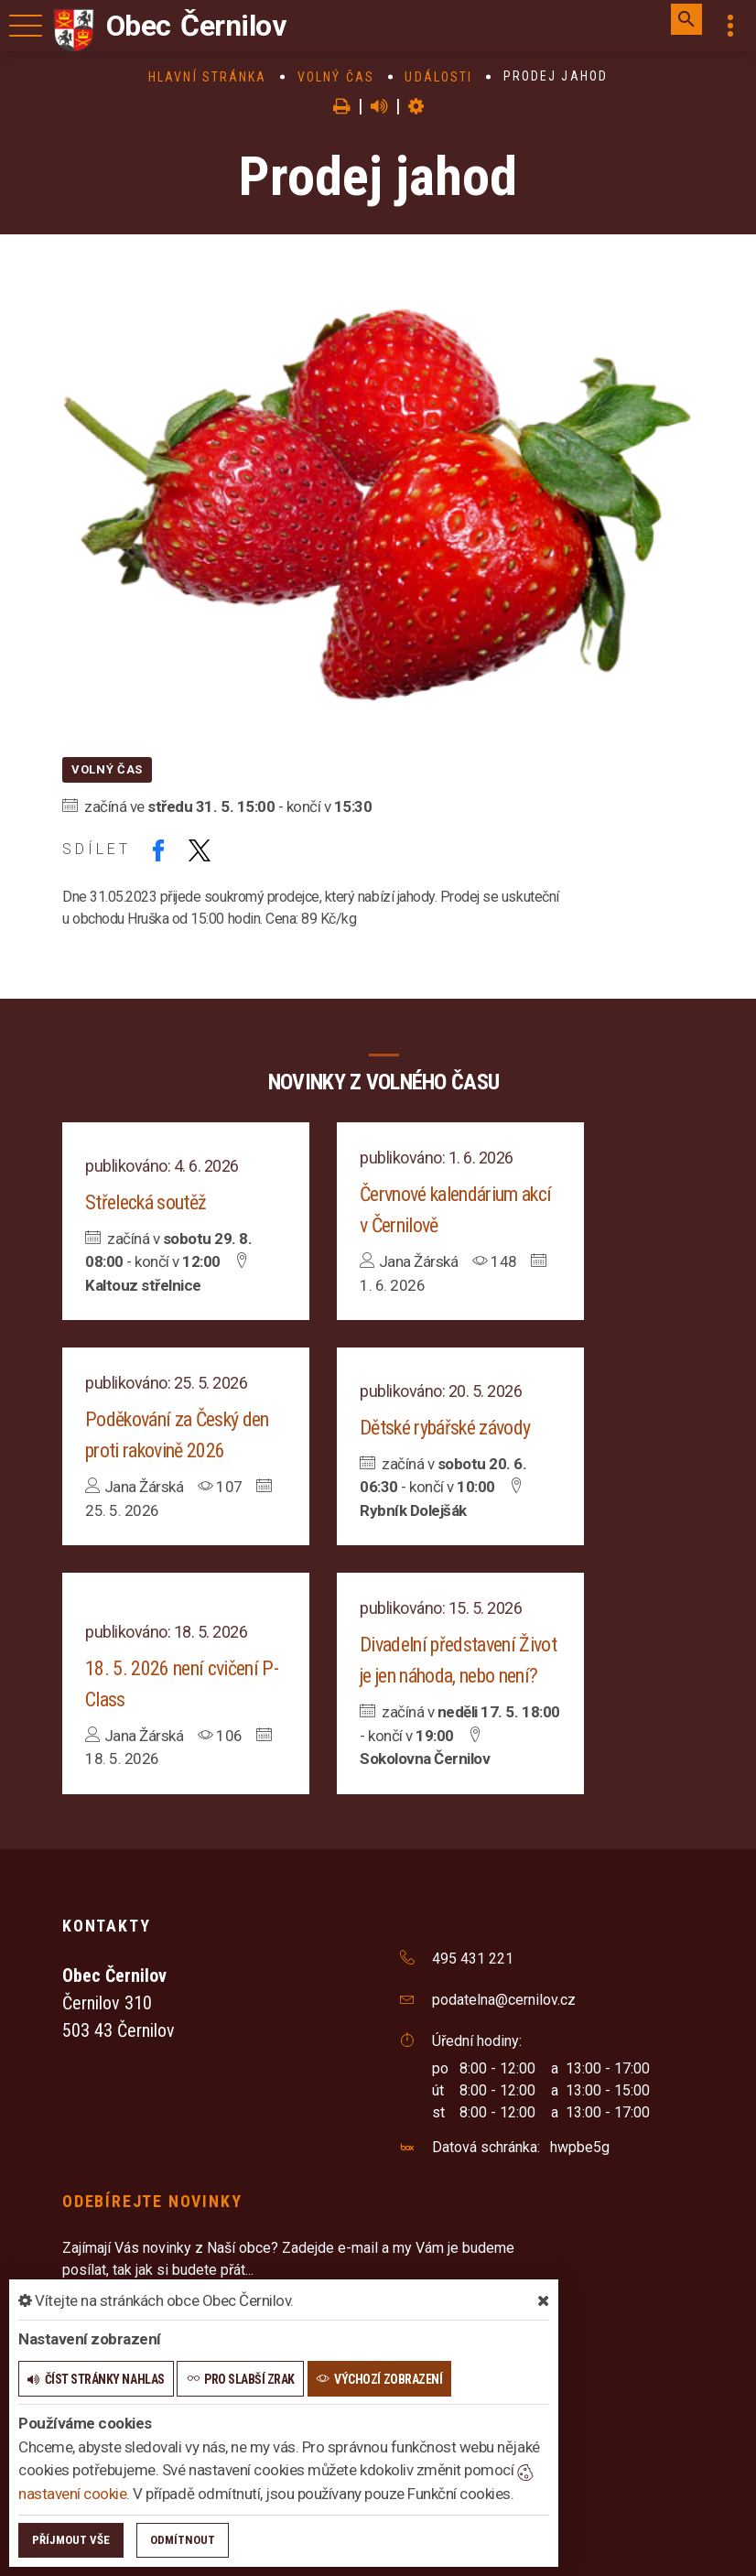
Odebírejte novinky (152, 2201)
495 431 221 (472, 1958)
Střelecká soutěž (145, 1202)
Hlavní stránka (207, 77)
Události (438, 77)
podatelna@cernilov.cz (504, 1999)
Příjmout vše (71, 2540)
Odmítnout (182, 2540)
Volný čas (335, 77)
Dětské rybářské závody (445, 1427)
